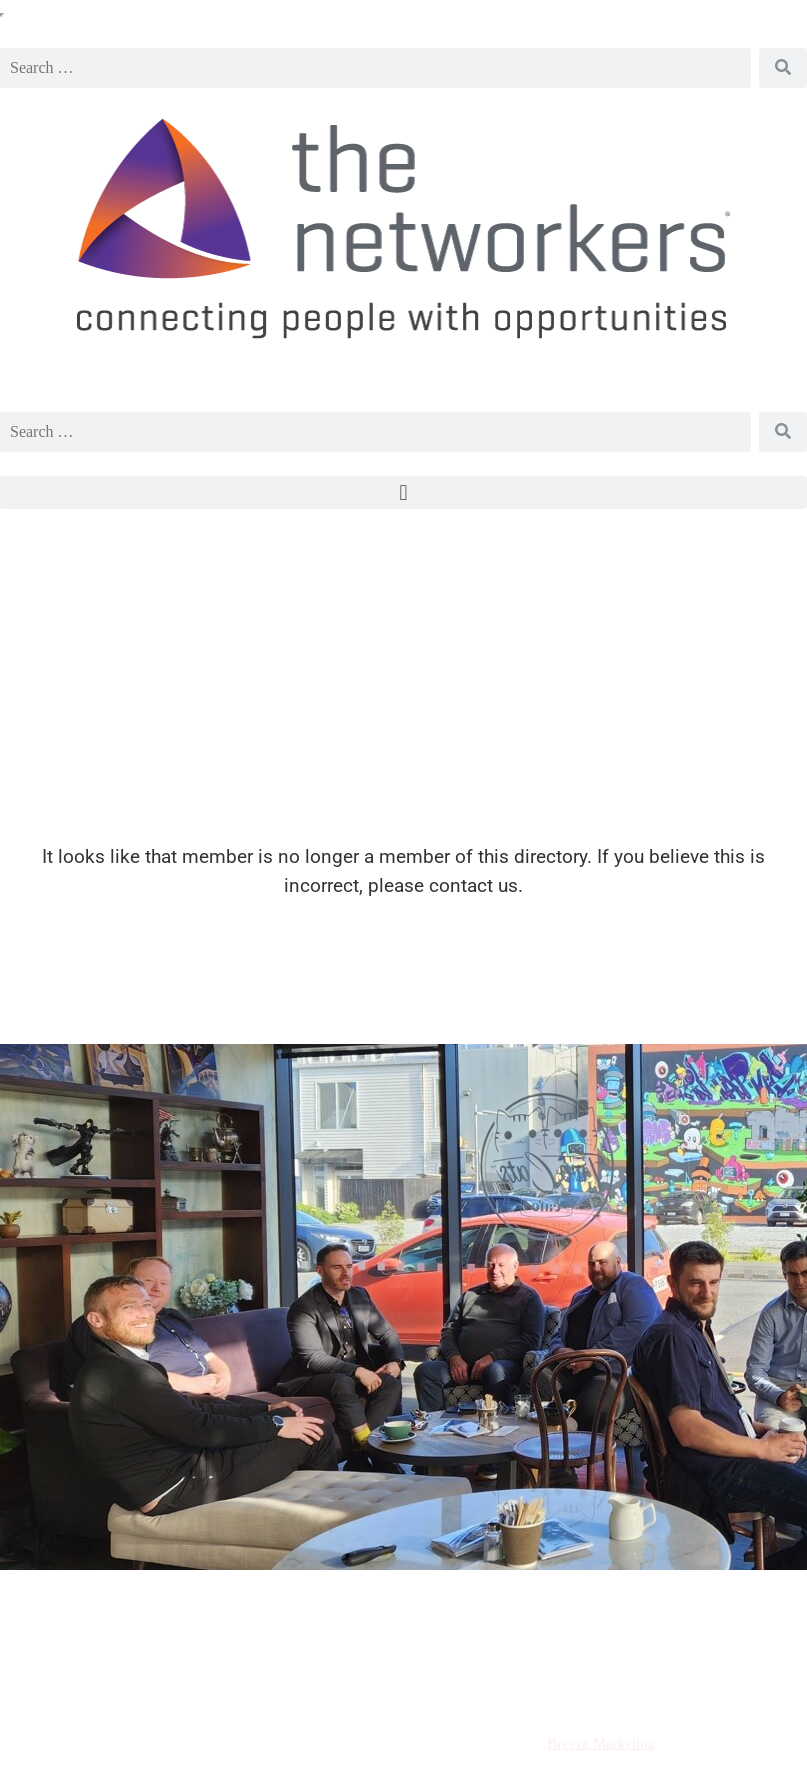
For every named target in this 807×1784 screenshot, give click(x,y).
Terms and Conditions (115, 1685)
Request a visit (102, 1620)
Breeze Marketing (601, 1743)
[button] (403, 492)
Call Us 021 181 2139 (404, 1620)
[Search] (783, 68)
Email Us (728, 1620)
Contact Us (729, 1685)
